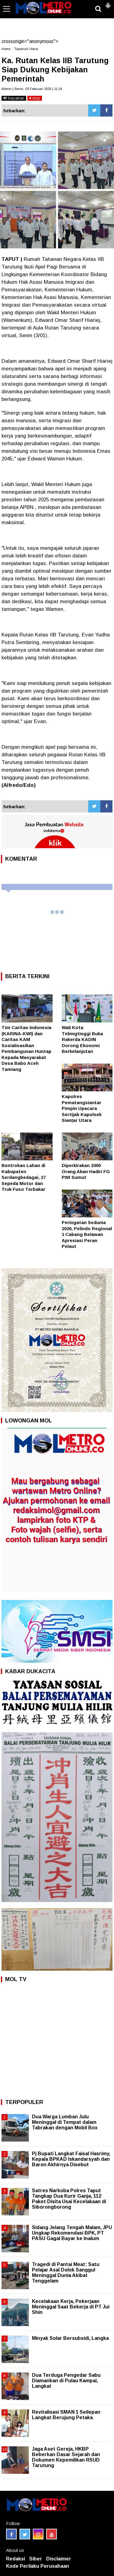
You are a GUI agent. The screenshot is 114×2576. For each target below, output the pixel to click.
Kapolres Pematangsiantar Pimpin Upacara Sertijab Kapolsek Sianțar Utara (82, 1108)
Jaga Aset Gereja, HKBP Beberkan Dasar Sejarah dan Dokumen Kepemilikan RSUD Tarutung (66, 2457)
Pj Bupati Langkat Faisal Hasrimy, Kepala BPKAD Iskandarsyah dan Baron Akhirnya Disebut (71, 2159)
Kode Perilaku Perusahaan (37, 2566)
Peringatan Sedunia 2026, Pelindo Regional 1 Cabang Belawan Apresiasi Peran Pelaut (87, 1234)
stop (34, 98)
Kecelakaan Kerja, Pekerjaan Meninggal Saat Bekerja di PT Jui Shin (70, 2307)
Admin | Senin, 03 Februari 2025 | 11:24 (32, 89)
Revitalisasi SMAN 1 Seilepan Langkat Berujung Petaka (66, 2414)
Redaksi (15, 2558)
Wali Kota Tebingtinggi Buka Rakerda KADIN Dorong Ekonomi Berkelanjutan (82, 1039)
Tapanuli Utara (26, 49)
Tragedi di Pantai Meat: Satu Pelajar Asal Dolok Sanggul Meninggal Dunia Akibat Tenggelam (65, 2273)
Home (6, 49)
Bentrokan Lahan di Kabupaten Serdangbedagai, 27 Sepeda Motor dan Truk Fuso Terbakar (24, 1177)
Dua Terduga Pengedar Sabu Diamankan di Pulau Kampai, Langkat (66, 2380)
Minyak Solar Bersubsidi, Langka (70, 2338)
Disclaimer (58, 2558)
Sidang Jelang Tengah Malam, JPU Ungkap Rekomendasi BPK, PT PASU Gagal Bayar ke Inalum (72, 2233)
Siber (35, 2558)
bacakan (13, 98)
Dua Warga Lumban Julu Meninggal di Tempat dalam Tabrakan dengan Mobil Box (65, 2122)
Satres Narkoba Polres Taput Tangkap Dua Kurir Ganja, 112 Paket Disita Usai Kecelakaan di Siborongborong (69, 2199)
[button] (108, 3)
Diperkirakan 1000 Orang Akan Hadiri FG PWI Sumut (86, 1171)
